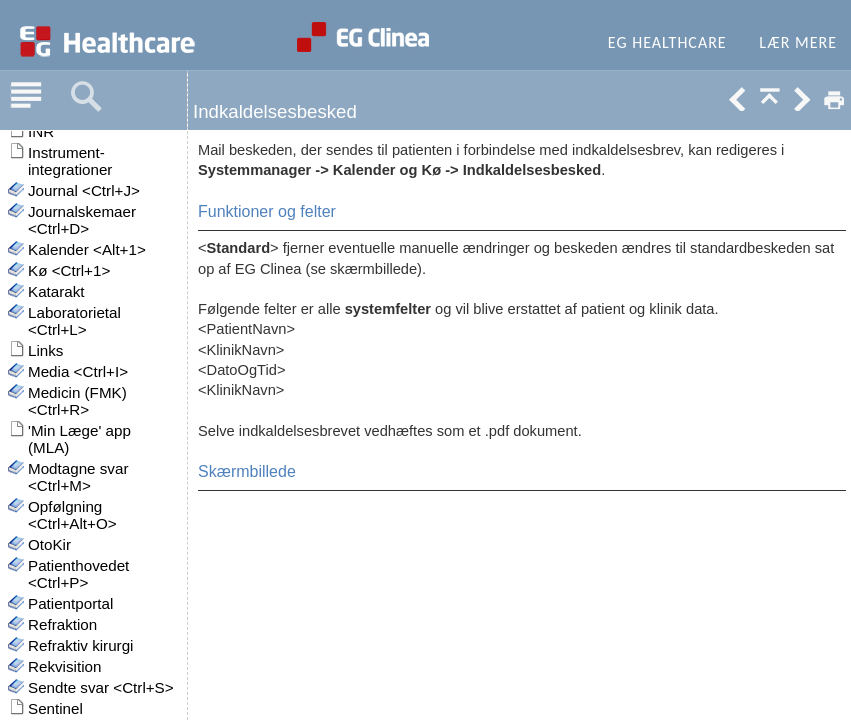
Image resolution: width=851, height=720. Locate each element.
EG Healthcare (667, 42)
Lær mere (798, 42)
